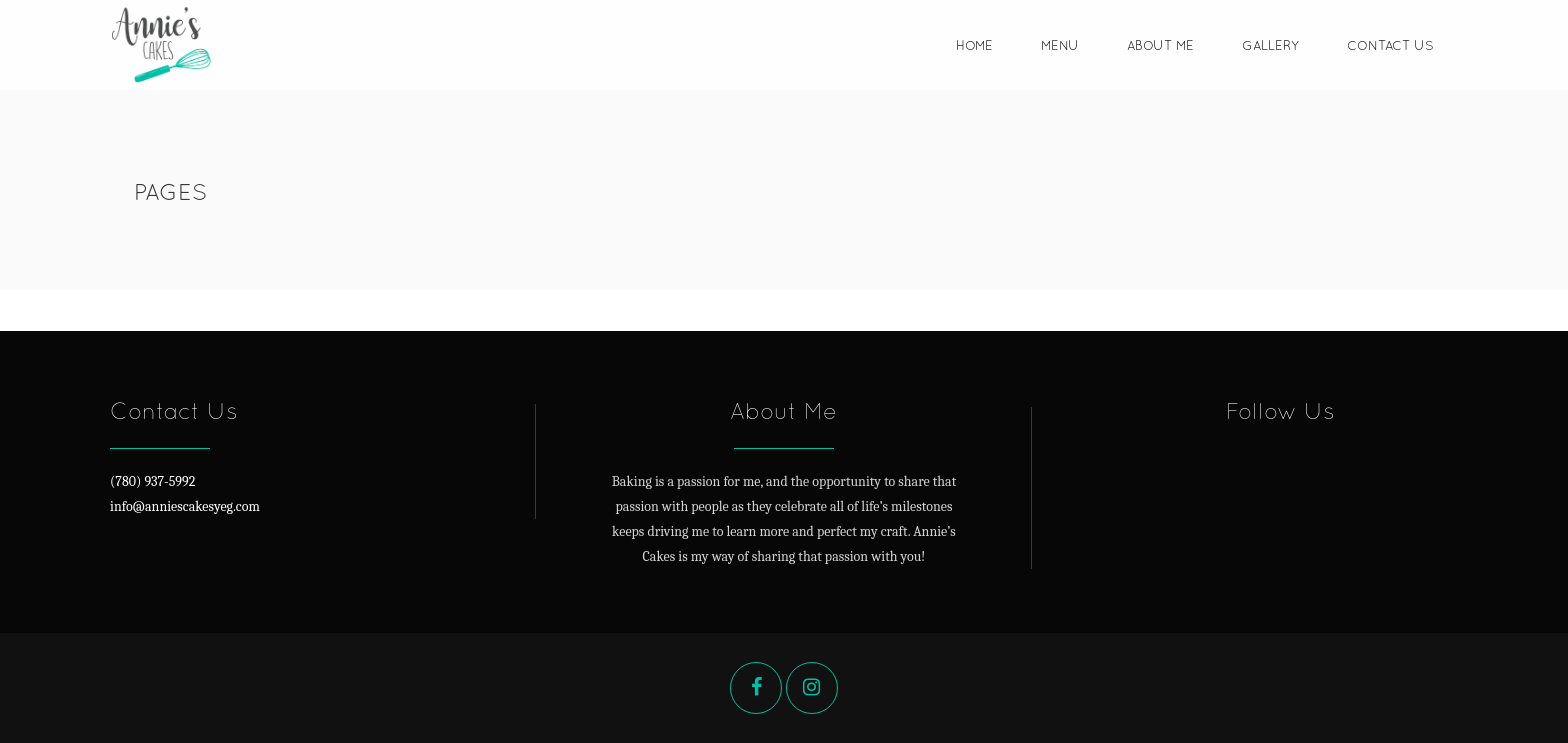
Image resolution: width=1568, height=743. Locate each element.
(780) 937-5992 (152, 481)
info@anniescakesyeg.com (185, 506)
